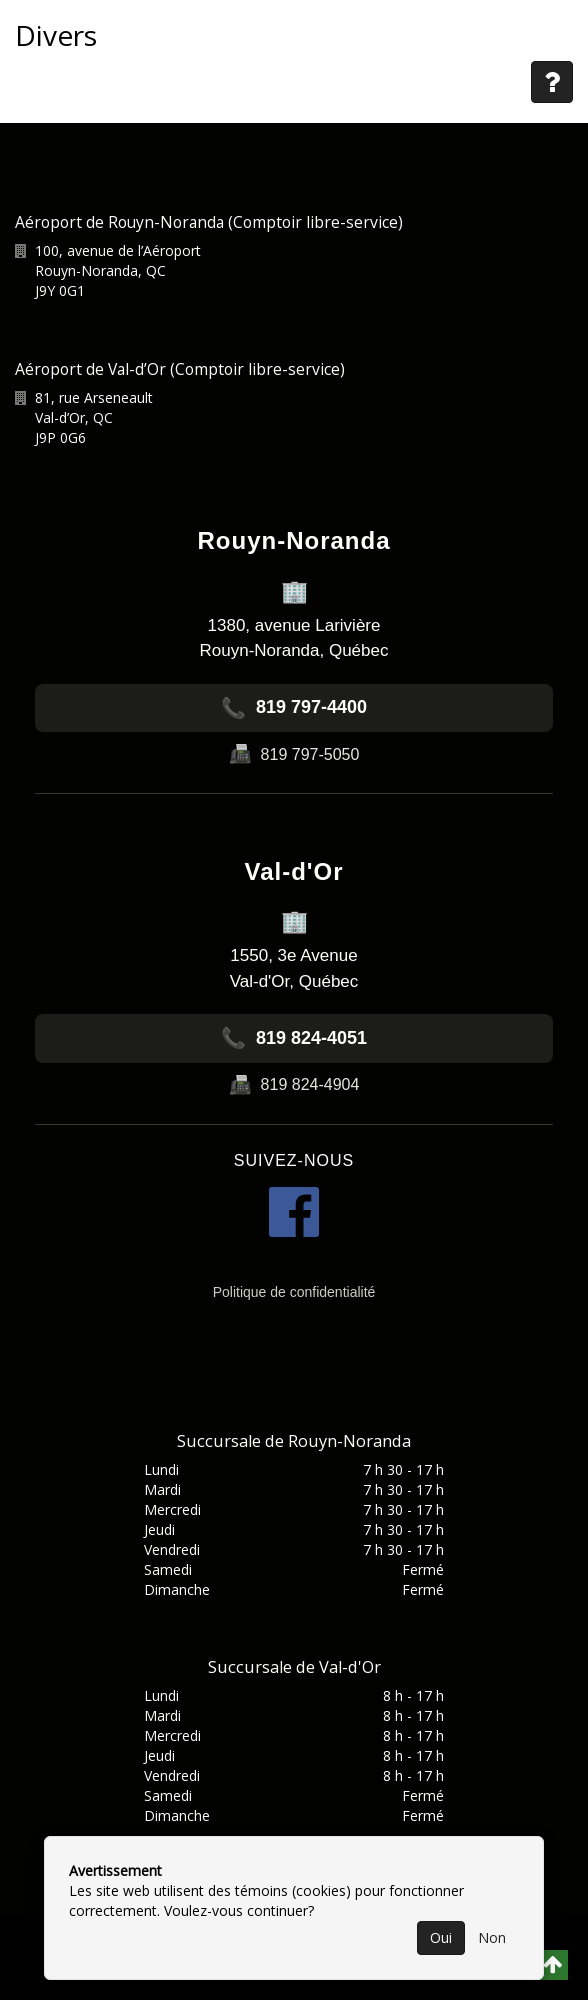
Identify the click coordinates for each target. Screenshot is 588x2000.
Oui (441, 1937)
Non (492, 1937)
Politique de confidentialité (294, 1292)
